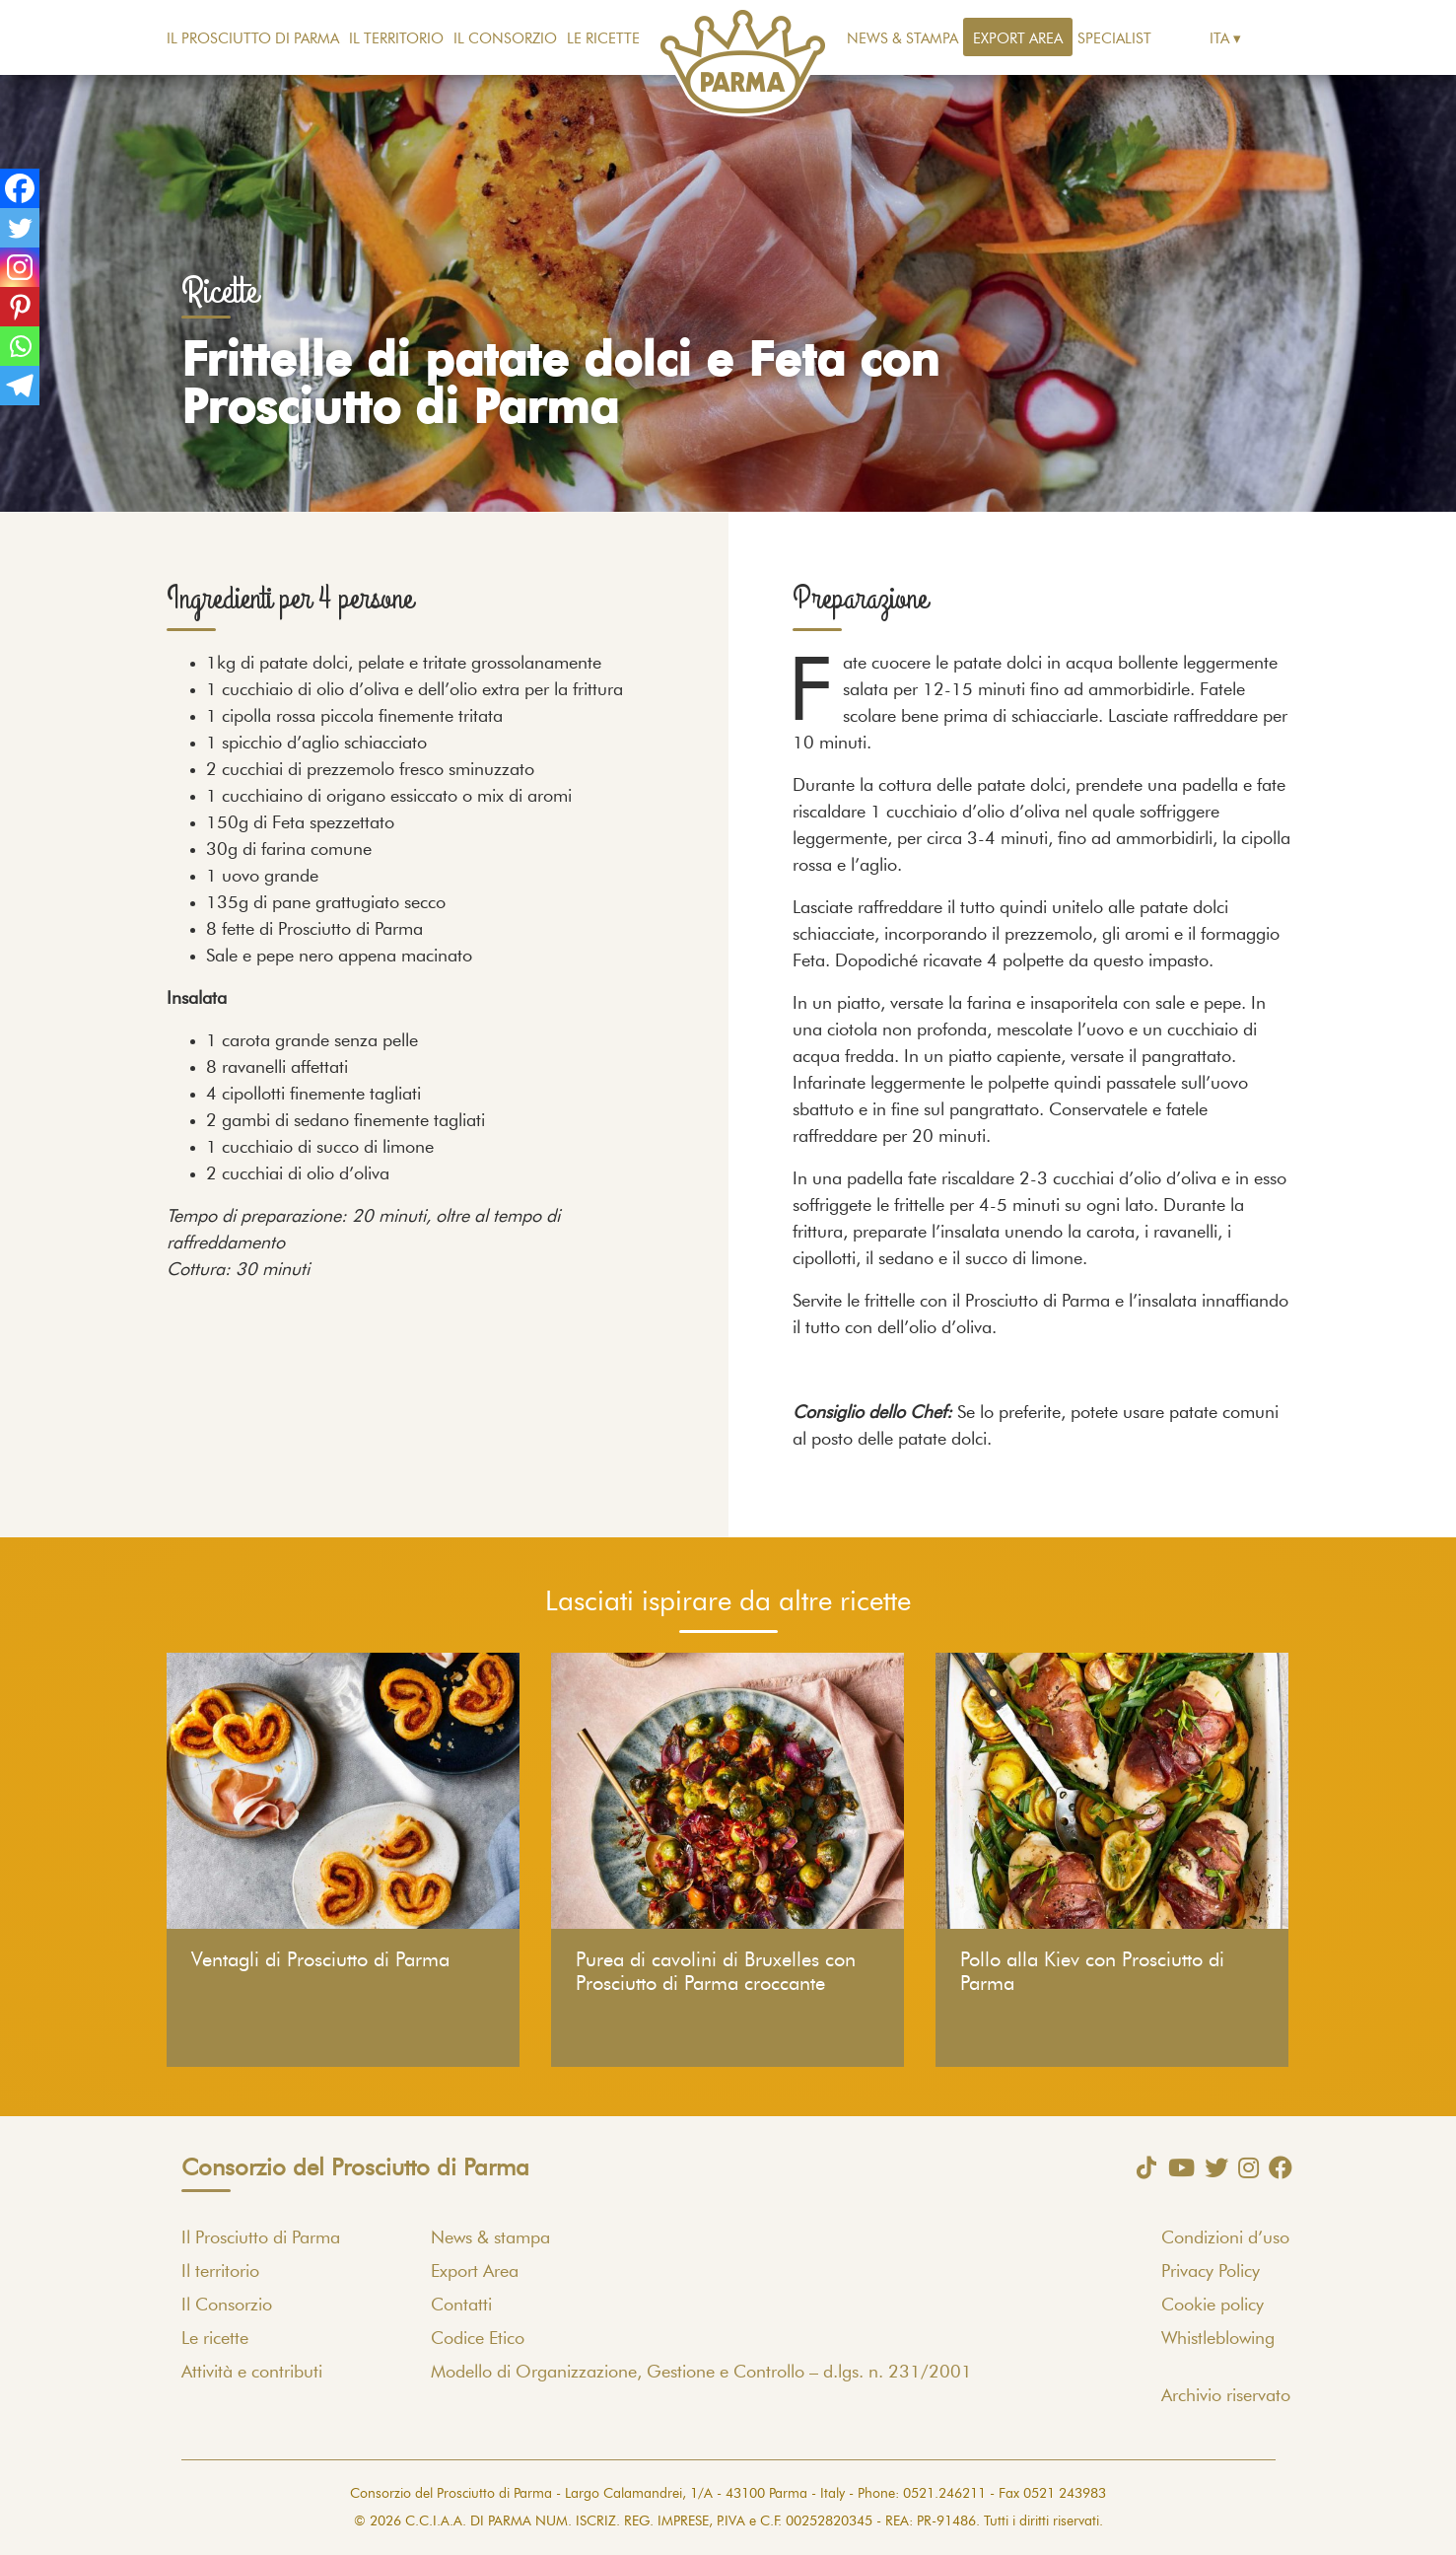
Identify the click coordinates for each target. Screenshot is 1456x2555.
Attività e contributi (251, 2372)
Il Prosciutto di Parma (253, 39)
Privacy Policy (1210, 2272)
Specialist (1114, 39)
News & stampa (902, 39)
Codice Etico (477, 2339)
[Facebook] (19, 188)
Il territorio (396, 39)
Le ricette (603, 39)
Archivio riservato (1225, 2396)
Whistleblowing (1218, 2339)
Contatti (461, 2305)
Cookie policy (1212, 2305)
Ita (1219, 39)
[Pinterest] (19, 306)
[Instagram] (19, 267)
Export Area (1018, 39)
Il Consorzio (505, 39)
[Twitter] (19, 228)
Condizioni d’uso (1225, 2238)
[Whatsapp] (19, 346)
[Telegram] (19, 385)
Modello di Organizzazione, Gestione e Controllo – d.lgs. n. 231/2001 (701, 2372)
